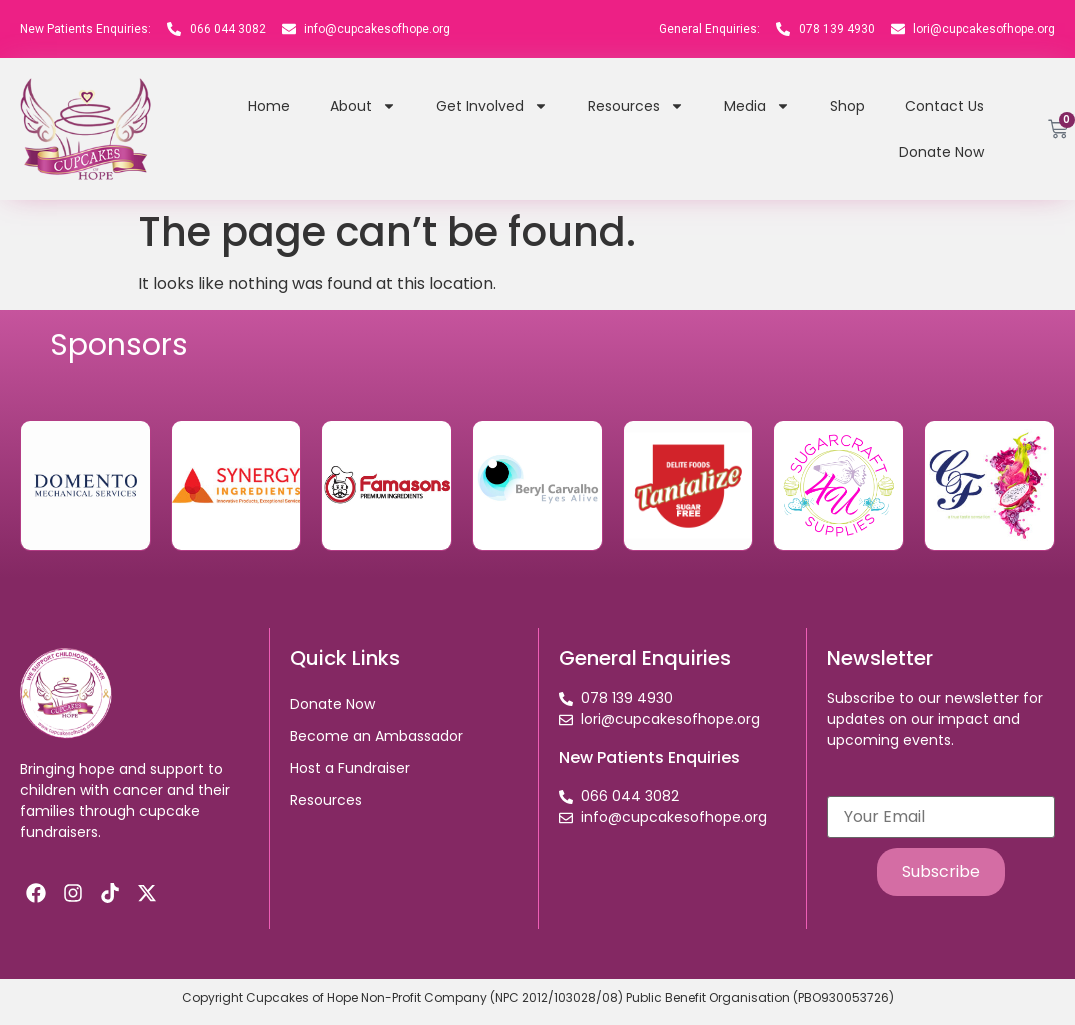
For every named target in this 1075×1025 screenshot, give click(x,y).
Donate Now (941, 152)
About (363, 106)
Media (757, 106)
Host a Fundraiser (350, 768)
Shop (847, 106)
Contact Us (944, 106)
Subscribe (941, 871)
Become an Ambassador (376, 736)
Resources (636, 106)
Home (269, 106)
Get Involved (492, 106)
